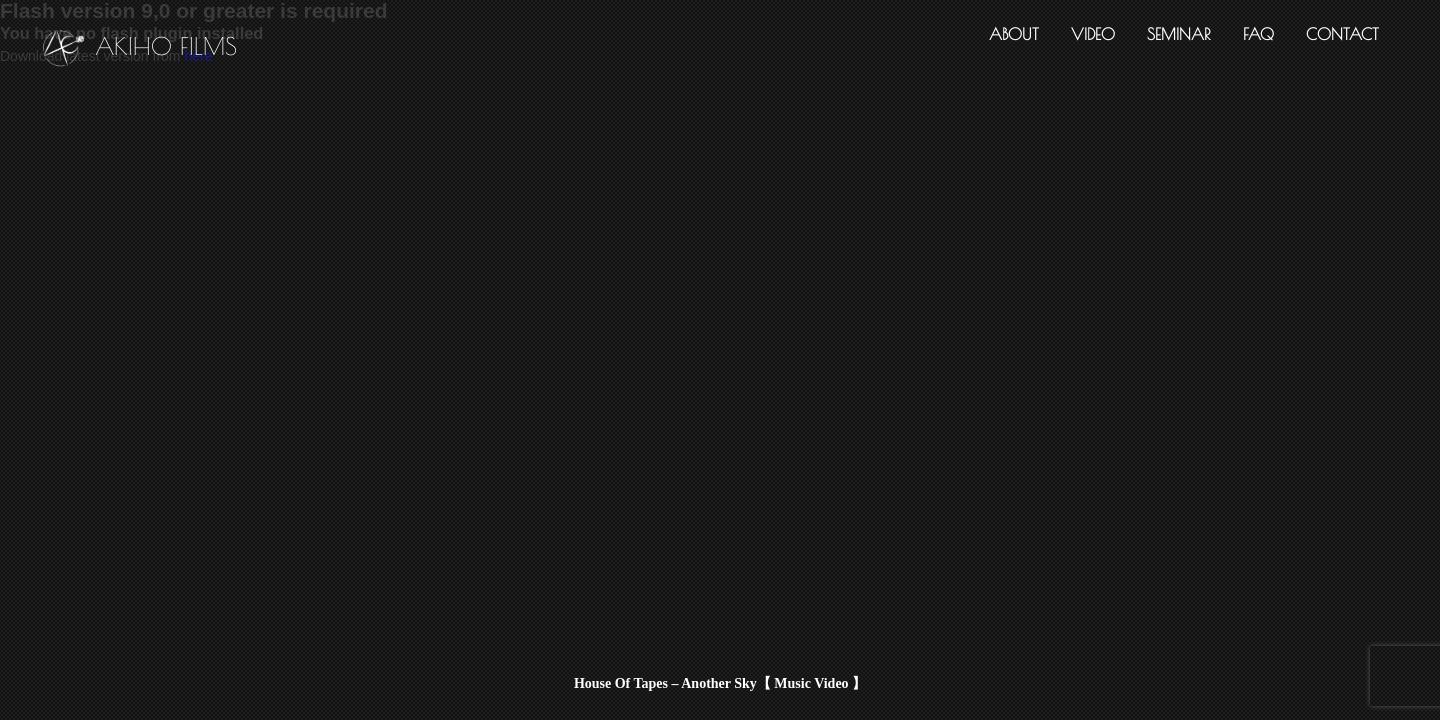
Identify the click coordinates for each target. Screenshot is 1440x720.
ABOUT (1014, 34)
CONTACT (1342, 34)
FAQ (1258, 34)
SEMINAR (1179, 34)
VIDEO (1093, 34)
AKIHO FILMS (140, 50)
